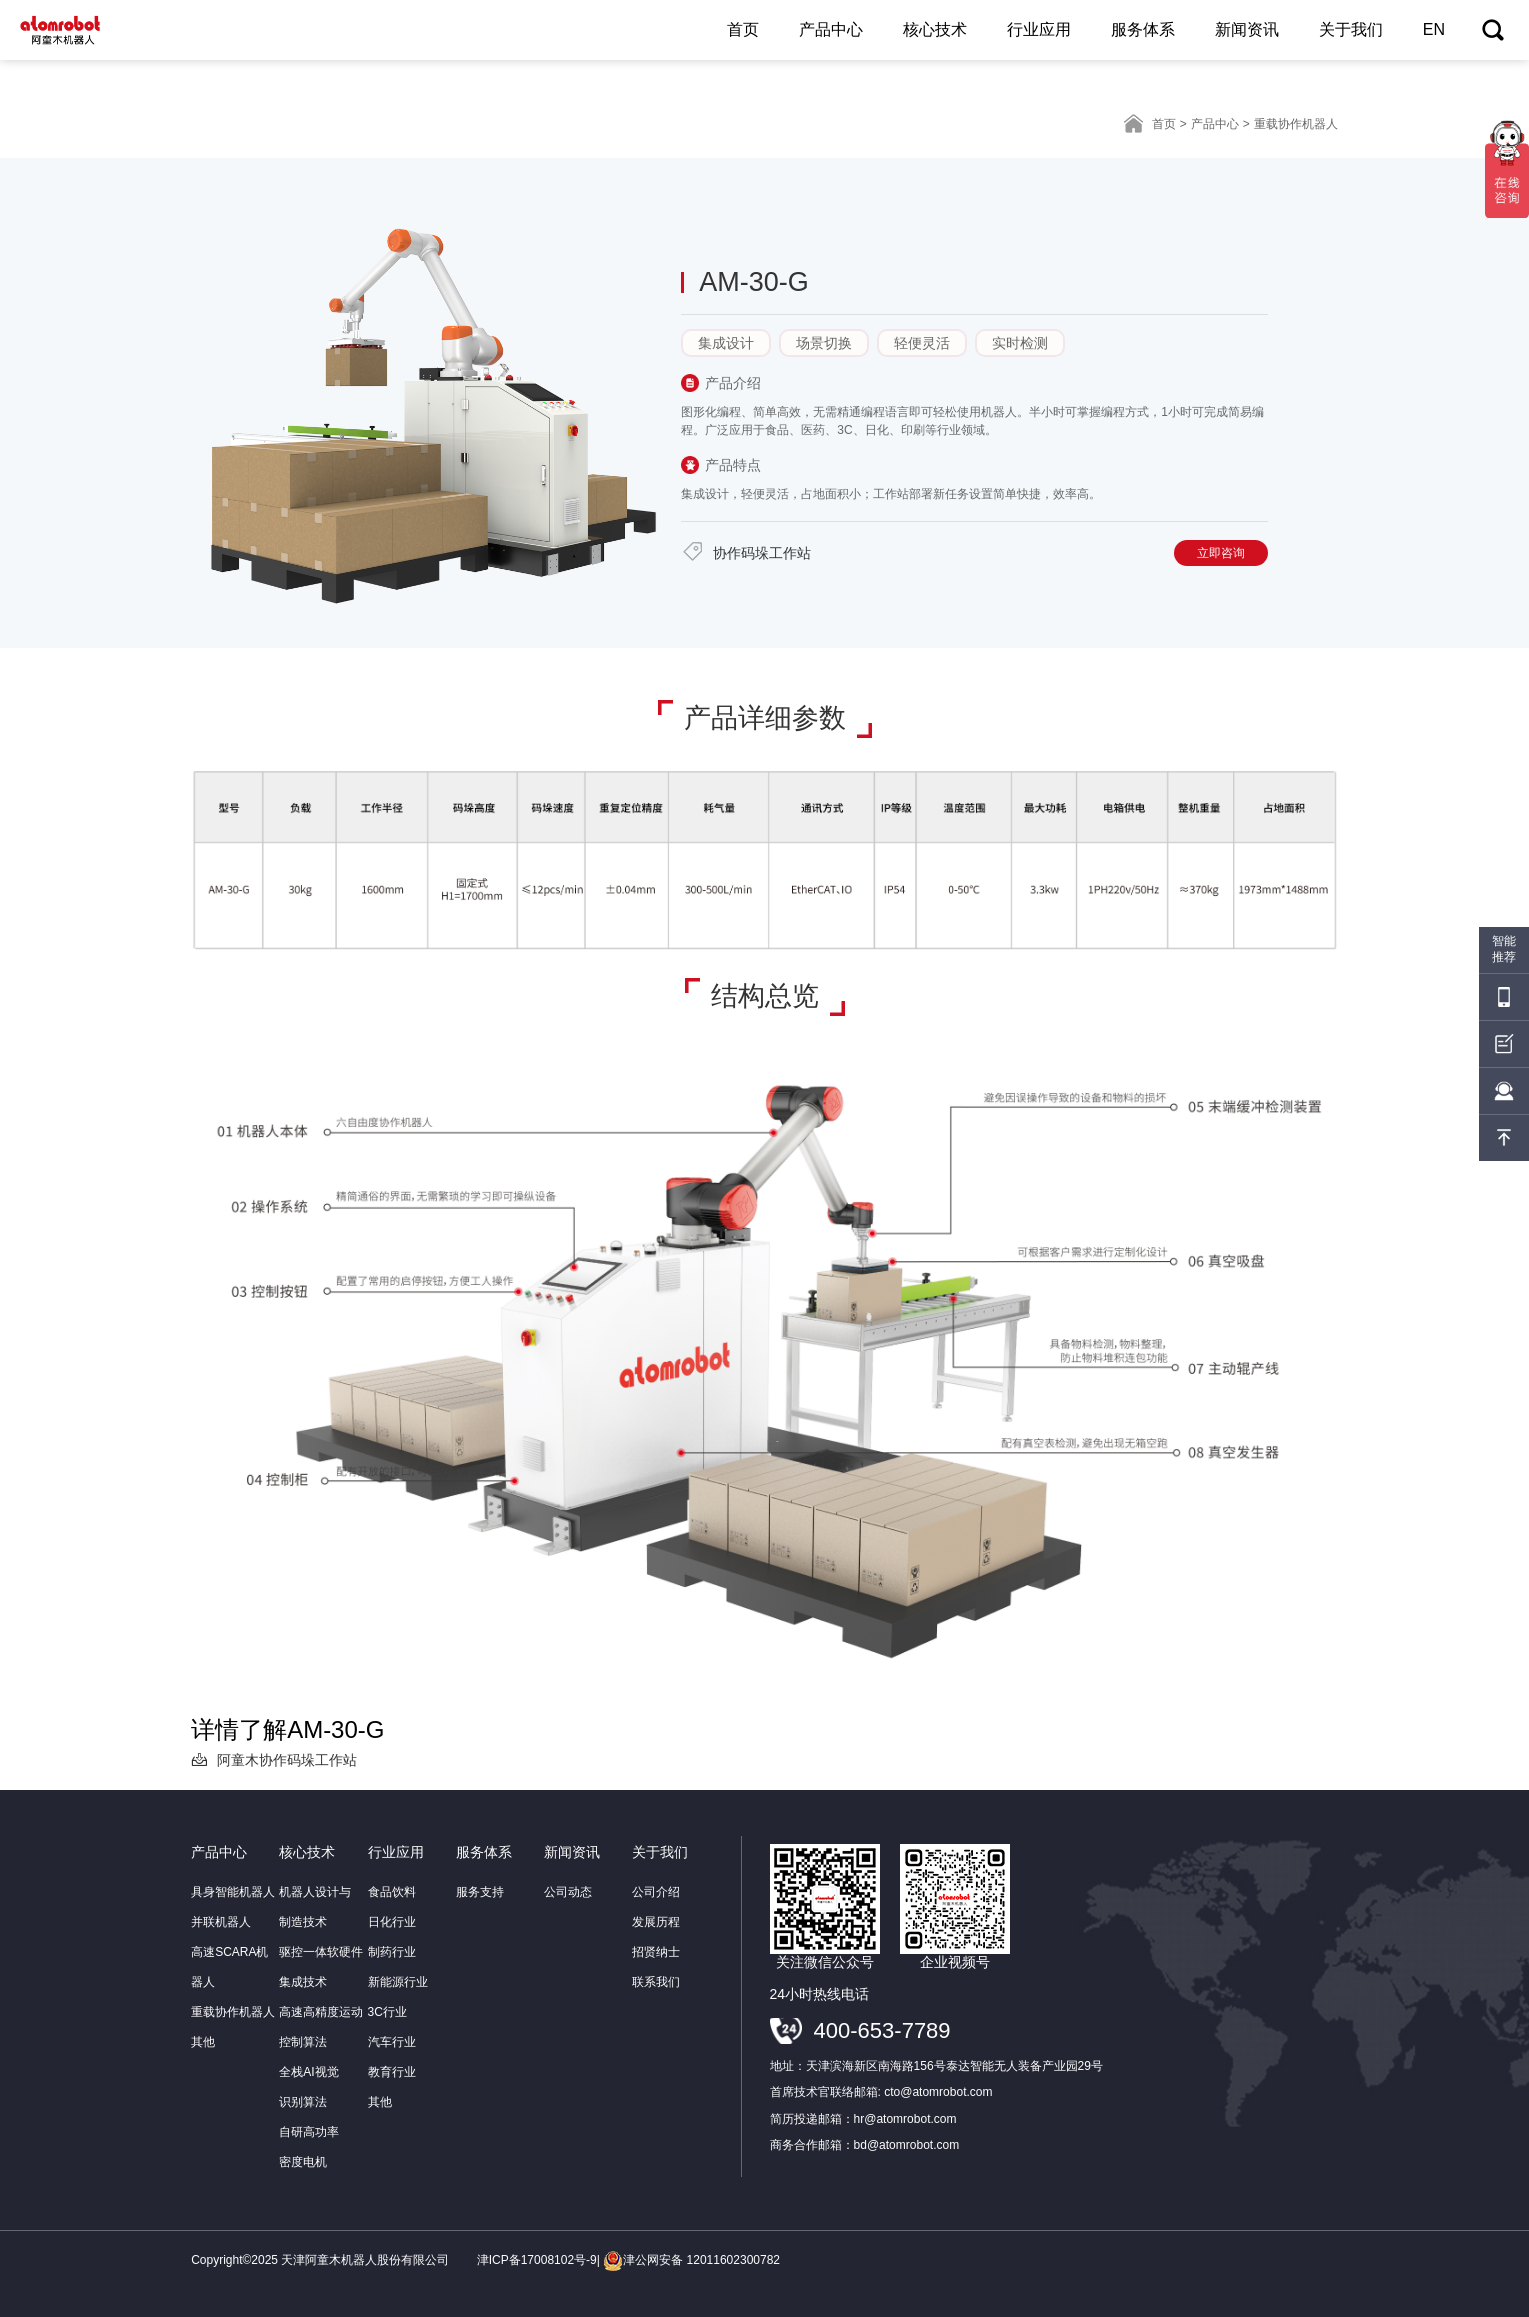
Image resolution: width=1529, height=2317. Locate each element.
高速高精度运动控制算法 (321, 2027)
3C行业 (387, 2012)
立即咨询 (1221, 553)
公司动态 (568, 1892)
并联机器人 (221, 1922)
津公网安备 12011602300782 (691, 2260)
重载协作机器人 (233, 2012)
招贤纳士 (656, 1952)
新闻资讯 (1247, 29)
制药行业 (392, 1952)
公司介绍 (656, 1892)
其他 (203, 2042)
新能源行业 (398, 1982)
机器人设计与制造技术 (315, 1907)
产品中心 (831, 29)
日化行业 (392, 1922)
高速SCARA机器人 (229, 1967)
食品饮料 (392, 1892)
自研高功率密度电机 (309, 2147)
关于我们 (1351, 29)
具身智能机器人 (233, 1892)
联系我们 (656, 1982)
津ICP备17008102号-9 (537, 2260)
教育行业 (392, 2072)
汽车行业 (392, 2042)
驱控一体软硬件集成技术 (321, 1967)
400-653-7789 (882, 2030)
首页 (743, 29)
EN (1434, 29)
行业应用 (1039, 29)
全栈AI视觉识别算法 (308, 2087)
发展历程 (656, 1922)
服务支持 (480, 1892)
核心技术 (935, 29)
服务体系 (1143, 29)
